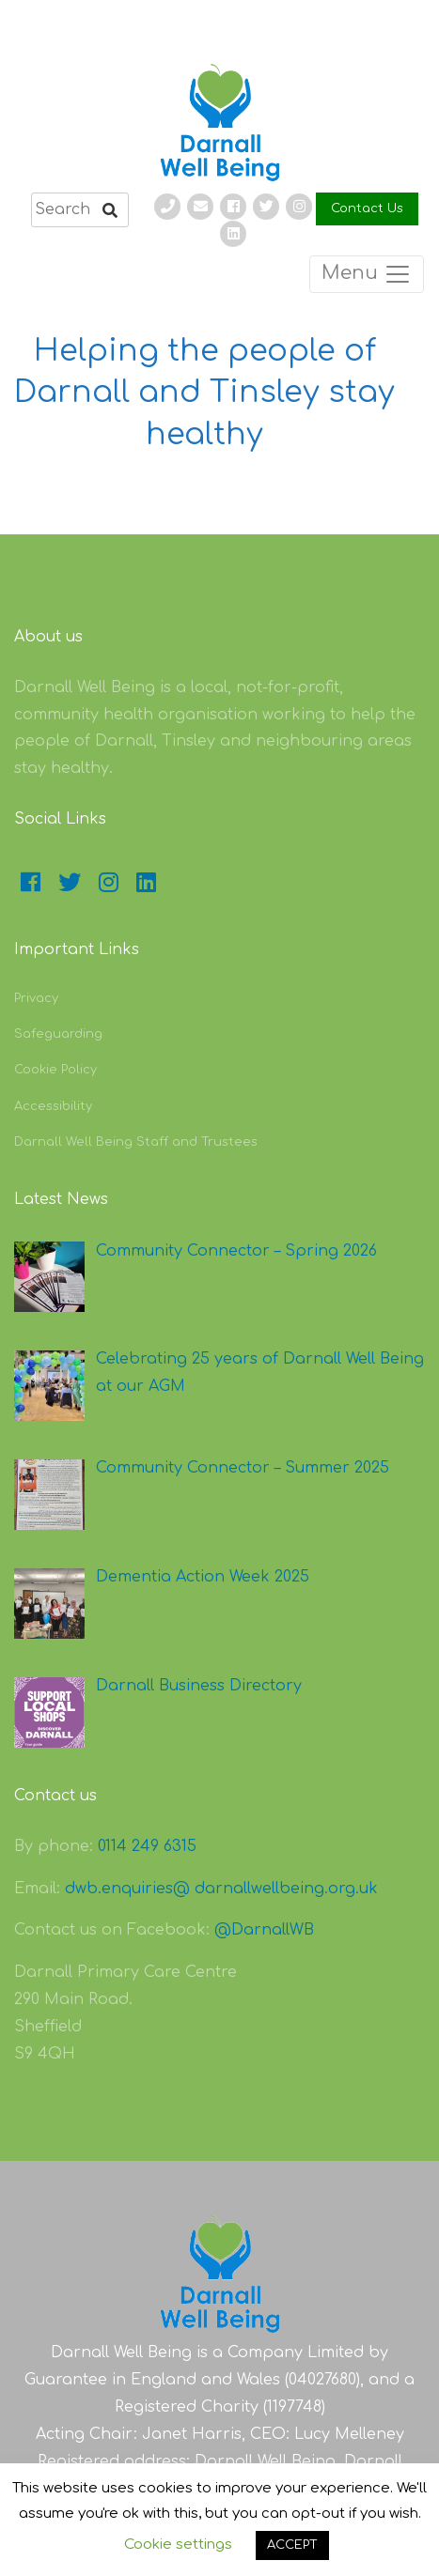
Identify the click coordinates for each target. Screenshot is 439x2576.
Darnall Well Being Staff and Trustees (136, 1142)
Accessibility (53, 1106)
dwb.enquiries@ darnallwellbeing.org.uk (221, 1888)
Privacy (36, 998)
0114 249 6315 (147, 1846)
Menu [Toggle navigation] (366, 274)
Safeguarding (58, 1034)
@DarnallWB (264, 1929)
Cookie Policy (55, 1069)
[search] (80, 210)
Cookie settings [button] (178, 2545)
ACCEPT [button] (292, 2545)
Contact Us (367, 208)
